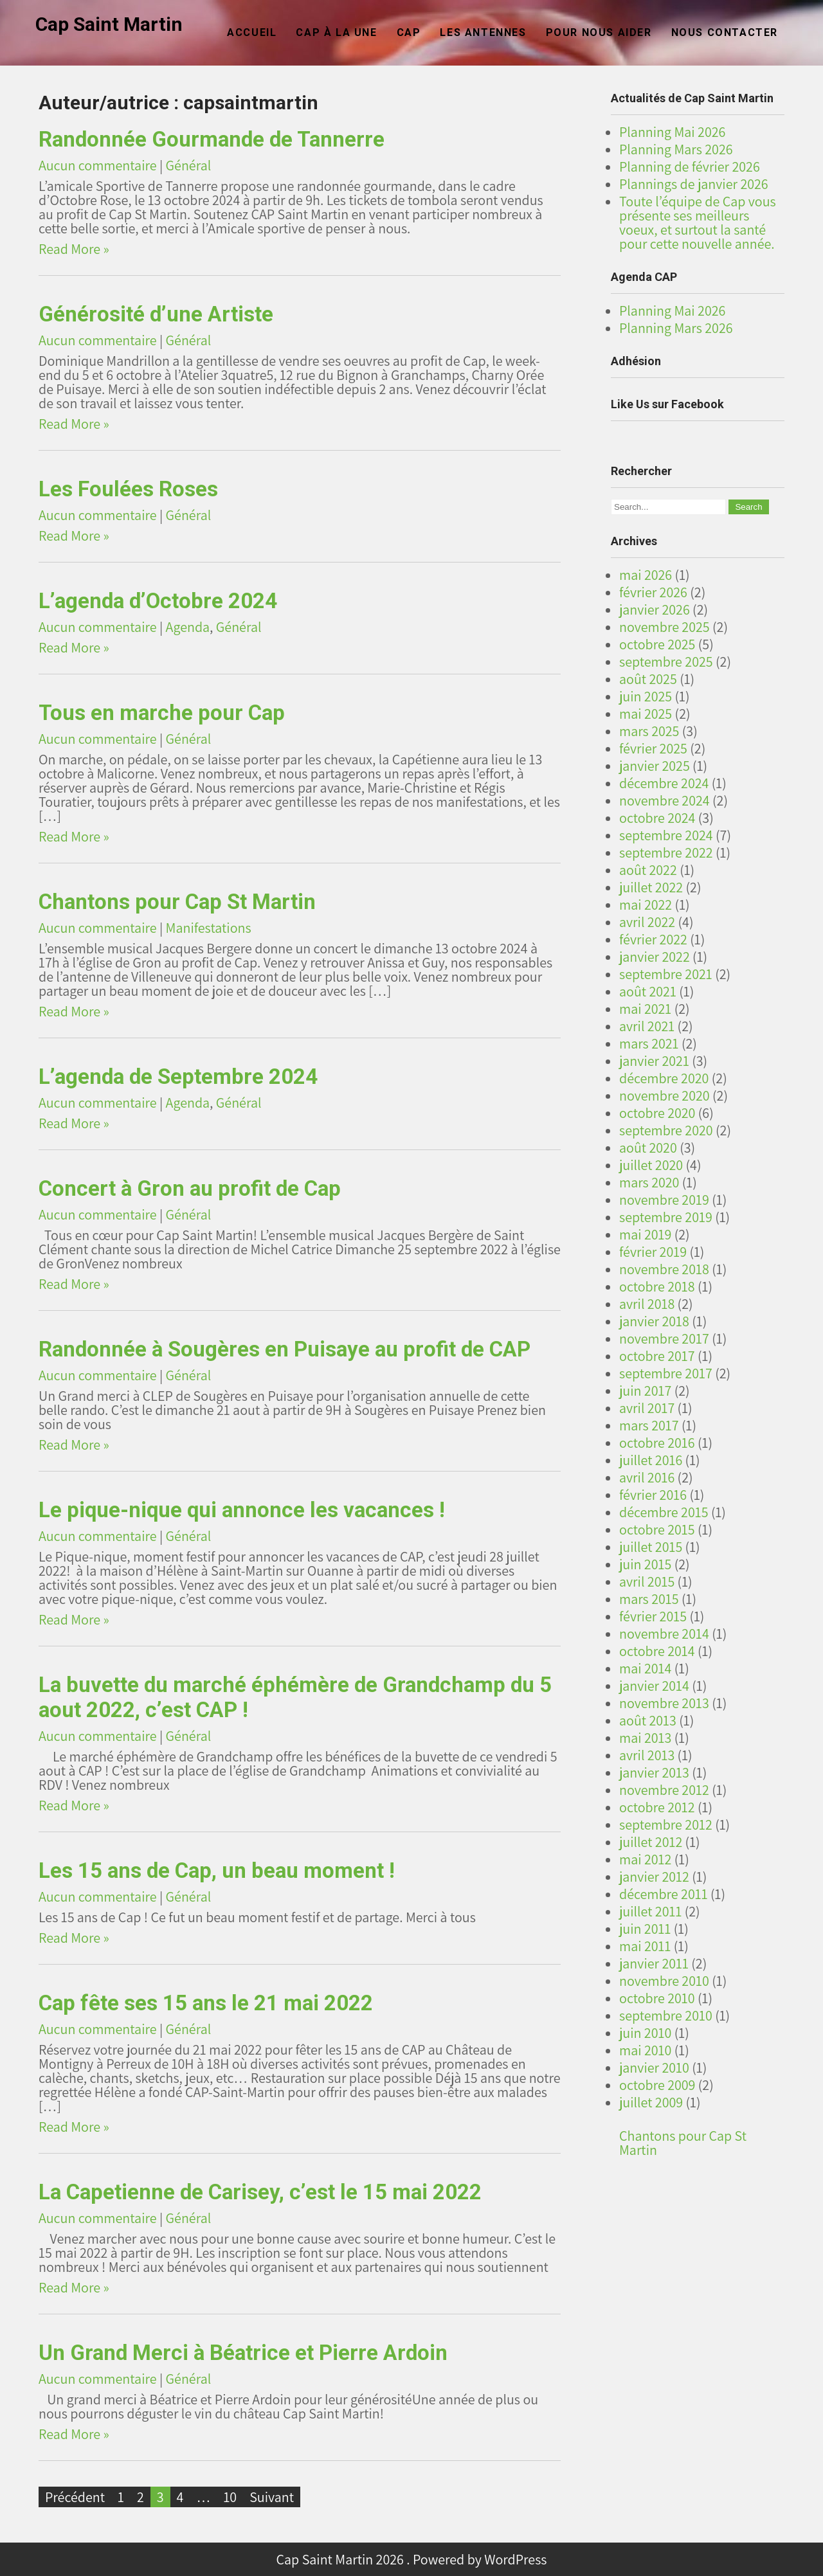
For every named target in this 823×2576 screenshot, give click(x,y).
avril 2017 (646, 1408)
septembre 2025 (666, 662)
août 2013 (647, 1720)
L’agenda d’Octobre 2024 (158, 600)
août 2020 (648, 1148)
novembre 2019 (664, 1200)
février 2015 (653, 1616)
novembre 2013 (664, 1703)
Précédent (75, 2497)
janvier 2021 (654, 1061)
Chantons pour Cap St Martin (177, 901)
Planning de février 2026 (689, 167)
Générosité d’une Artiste (156, 314)
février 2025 (653, 748)
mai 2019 (645, 1234)
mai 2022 (645, 905)
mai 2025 (645, 714)
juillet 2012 (650, 1842)
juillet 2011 (650, 1911)
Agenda (188, 627)
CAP (409, 32)
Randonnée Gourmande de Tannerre (211, 139)
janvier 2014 (654, 1686)
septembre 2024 (666, 835)
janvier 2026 (654, 609)
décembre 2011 (663, 1894)
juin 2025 (645, 696)
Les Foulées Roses (128, 488)
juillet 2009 (651, 2102)
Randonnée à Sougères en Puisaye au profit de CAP (284, 1349)
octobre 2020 (657, 1113)
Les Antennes (483, 32)
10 (230, 2497)
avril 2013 (646, 1755)
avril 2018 (646, 1304)
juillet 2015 (650, 1547)
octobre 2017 (657, 1356)
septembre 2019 (665, 1217)
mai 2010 (645, 2050)
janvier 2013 (654, 1772)
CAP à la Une (336, 32)
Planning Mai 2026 (672, 132)
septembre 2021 (665, 974)
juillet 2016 (650, 1460)
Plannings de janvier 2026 (693, 184)
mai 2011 (645, 1946)
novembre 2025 (664, 627)
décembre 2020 (664, 1078)
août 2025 (648, 679)
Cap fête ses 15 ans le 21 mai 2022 (206, 2002)
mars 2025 (649, 731)
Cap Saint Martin (109, 24)
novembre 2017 (664, 1338)
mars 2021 (649, 1043)
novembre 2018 (664, 1269)
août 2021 (647, 991)
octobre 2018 (657, 1286)
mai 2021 (645, 1009)
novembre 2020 (664, 1095)
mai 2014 (645, 1668)
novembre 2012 (664, 1790)
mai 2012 (645, 1859)
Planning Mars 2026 (676, 149)
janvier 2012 (654, 1877)
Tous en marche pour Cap (162, 712)
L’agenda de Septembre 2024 (178, 1076)
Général (189, 165)
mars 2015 (649, 1599)
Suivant (271, 2497)
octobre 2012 (657, 1807)
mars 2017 (649, 1425)
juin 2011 (645, 1929)
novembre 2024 (664, 800)
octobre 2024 (657, 818)
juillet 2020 (651, 1165)
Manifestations (208, 928)
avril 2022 (647, 922)
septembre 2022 (666, 852)
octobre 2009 (657, 2085)
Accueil (251, 32)
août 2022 (648, 870)
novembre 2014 (664, 1634)
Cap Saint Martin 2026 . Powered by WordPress (411, 2559)
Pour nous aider (599, 32)
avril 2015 (646, 1581)
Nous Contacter (724, 32)
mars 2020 (649, 1182)
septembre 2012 (665, 1824)
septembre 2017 (665, 1373)
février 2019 (653, 1252)
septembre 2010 (665, 2015)
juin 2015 (645, 1564)
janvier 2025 (654, 766)
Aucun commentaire (98, 165)
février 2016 (653, 1495)
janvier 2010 (654, 2067)
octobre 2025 (657, 644)
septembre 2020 (666, 1130)
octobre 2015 (657, 1529)
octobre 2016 (657, 1443)
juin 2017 (645, 1391)
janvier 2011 (654, 1963)
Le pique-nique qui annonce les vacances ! (242, 1509)
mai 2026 (645, 575)
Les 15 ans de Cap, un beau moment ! (217, 1870)
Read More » (74, 249)
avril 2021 (646, 1026)
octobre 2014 (657, 1651)
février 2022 (653, 939)
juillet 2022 (651, 887)
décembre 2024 (664, 783)
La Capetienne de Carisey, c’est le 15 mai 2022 (260, 2191)
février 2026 (653, 592)
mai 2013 (645, 1738)
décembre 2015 (664, 1512)
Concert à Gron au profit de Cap (190, 1188)
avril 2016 (646, 1477)
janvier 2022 (654, 957)
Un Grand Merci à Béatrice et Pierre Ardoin (243, 2352)
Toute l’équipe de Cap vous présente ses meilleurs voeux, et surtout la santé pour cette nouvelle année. (697, 222)
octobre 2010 (657, 1998)
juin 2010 (645, 2033)
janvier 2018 (654, 1321)
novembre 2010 (664, 1981)
